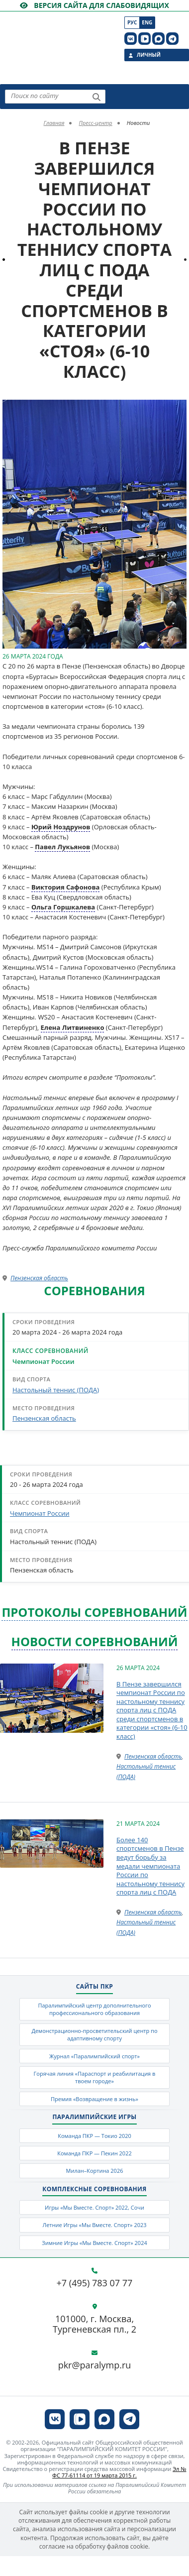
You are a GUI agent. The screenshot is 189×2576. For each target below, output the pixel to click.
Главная (54, 122)
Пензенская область (39, 1278)
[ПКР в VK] (130, 38)
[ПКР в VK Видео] (144, 38)
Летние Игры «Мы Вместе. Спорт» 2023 (94, 2225)
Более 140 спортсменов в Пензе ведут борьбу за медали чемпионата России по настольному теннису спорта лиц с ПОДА (150, 1866)
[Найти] (96, 97)
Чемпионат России (43, 1361)
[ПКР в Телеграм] (172, 38)
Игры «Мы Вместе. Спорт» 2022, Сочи (94, 2208)
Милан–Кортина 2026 (94, 2171)
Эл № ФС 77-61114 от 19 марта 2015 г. (119, 2472)
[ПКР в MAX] (158, 38)
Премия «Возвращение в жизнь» (94, 2099)
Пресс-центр (95, 122)
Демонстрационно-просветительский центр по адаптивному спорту (94, 2034)
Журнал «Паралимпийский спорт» (94, 2056)
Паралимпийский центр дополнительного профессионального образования (94, 2009)
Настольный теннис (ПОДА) (55, 1389)
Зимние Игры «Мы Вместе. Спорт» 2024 (94, 2242)
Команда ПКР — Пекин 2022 (94, 2153)
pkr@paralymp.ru (94, 2365)
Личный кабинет (149, 56)
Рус (132, 22)
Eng (147, 22)
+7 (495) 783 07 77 (95, 2283)
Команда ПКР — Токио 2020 (94, 2135)
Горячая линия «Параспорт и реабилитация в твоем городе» (94, 2077)
